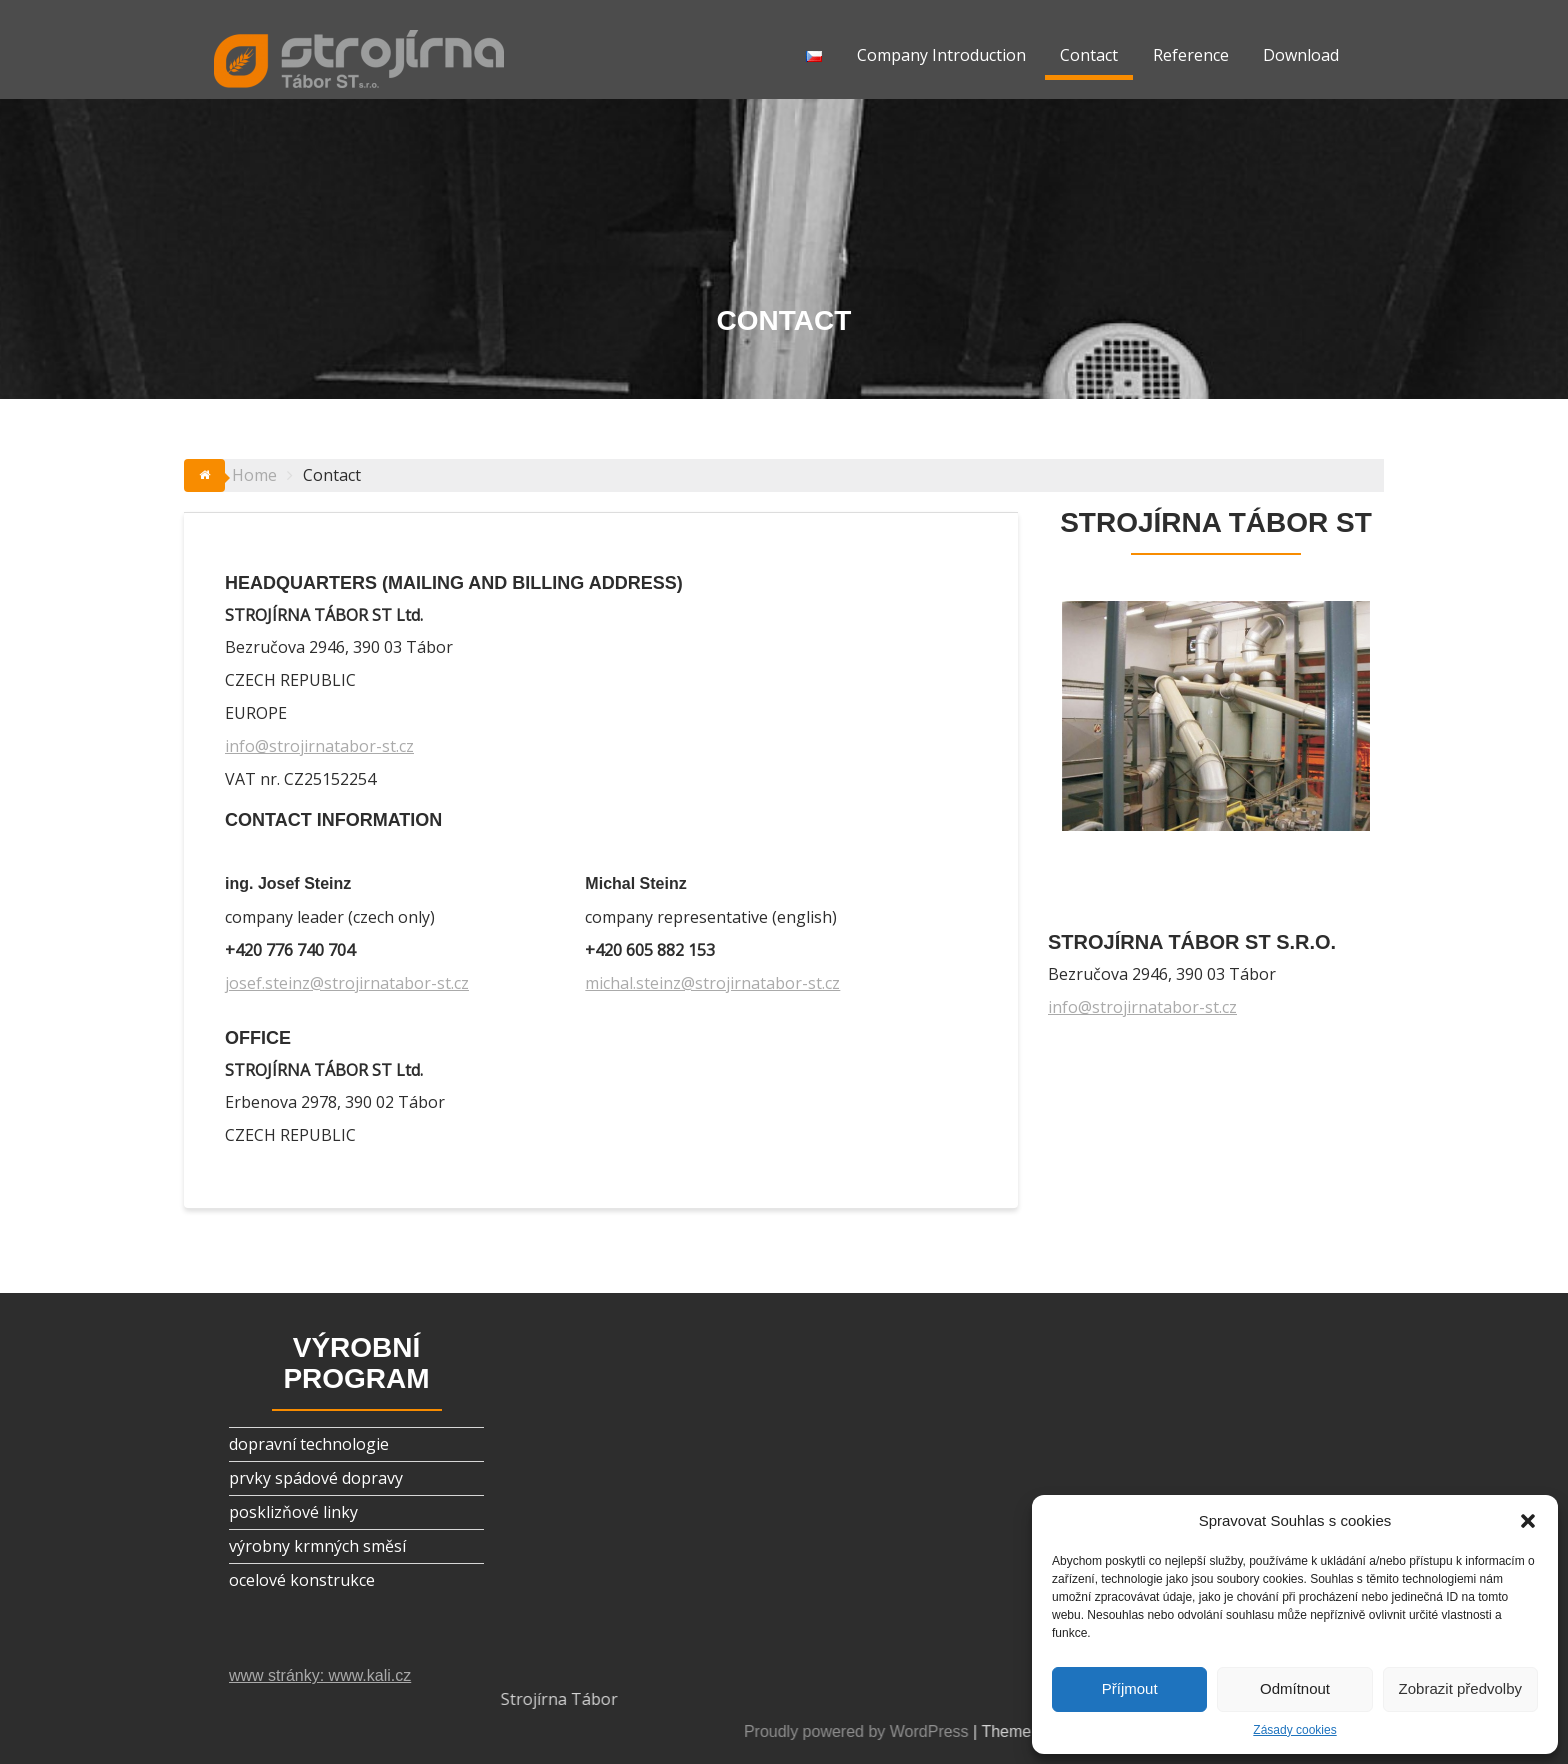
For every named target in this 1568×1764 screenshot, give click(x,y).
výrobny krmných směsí (317, 1546)
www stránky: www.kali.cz (320, 1675)
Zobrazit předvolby (1460, 1688)
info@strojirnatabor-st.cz (319, 746)
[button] (1528, 1521)
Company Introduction (941, 55)
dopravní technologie (309, 1444)
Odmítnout (1295, 1688)
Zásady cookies (1294, 1730)
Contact (1089, 55)
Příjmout (1130, 1688)
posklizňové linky (293, 1512)
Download (1301, 55)
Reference (1191, 55)
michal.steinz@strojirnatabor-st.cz (712, 983)
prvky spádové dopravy (316, 1478)
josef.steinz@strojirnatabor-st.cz (347, 983)
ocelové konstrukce (302, 1580)
